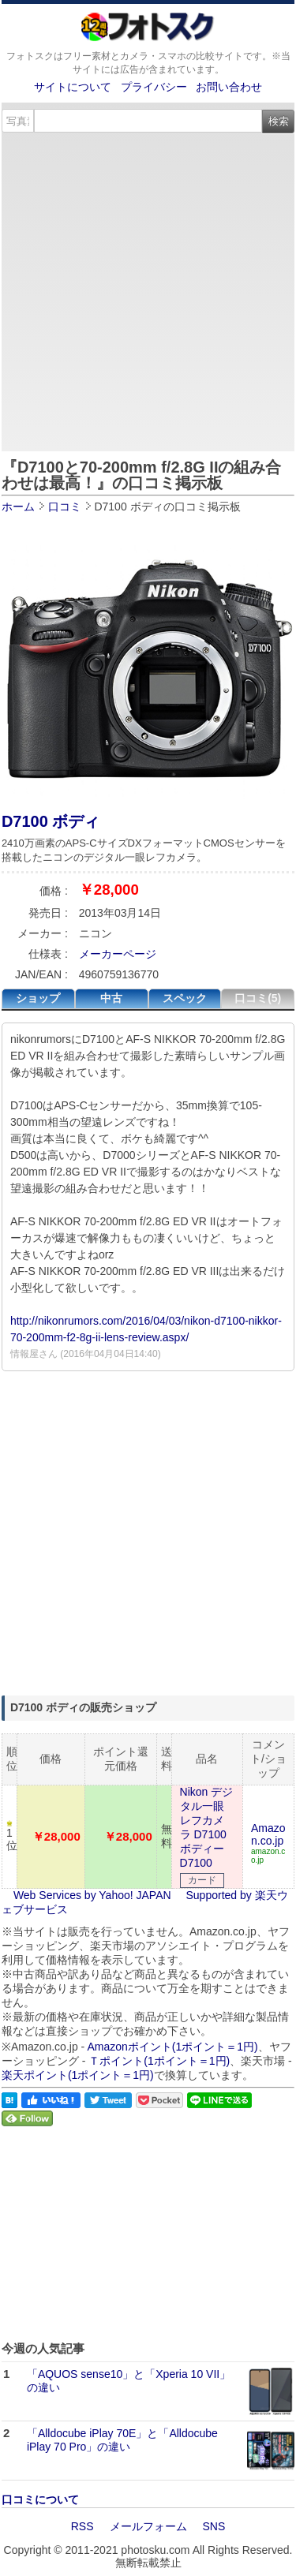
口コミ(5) (257, 998)
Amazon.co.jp (268, 1834)
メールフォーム (148, 2526)
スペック (185, 998)
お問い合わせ (229, 86)
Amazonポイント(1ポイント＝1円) (172, 2046)
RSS (82, 2526)
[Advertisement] (148, 289)
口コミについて (40, 2499)
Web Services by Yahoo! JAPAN (92, 1895)
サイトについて (72, 86)
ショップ (38, 998)
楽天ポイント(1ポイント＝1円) (78, 2075)
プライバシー (154, 86)
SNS (214, 2526)
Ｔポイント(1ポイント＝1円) (159, 2060)
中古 (111, 998)
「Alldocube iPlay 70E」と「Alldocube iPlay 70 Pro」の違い (122, 2440)
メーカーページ (117, 954)
